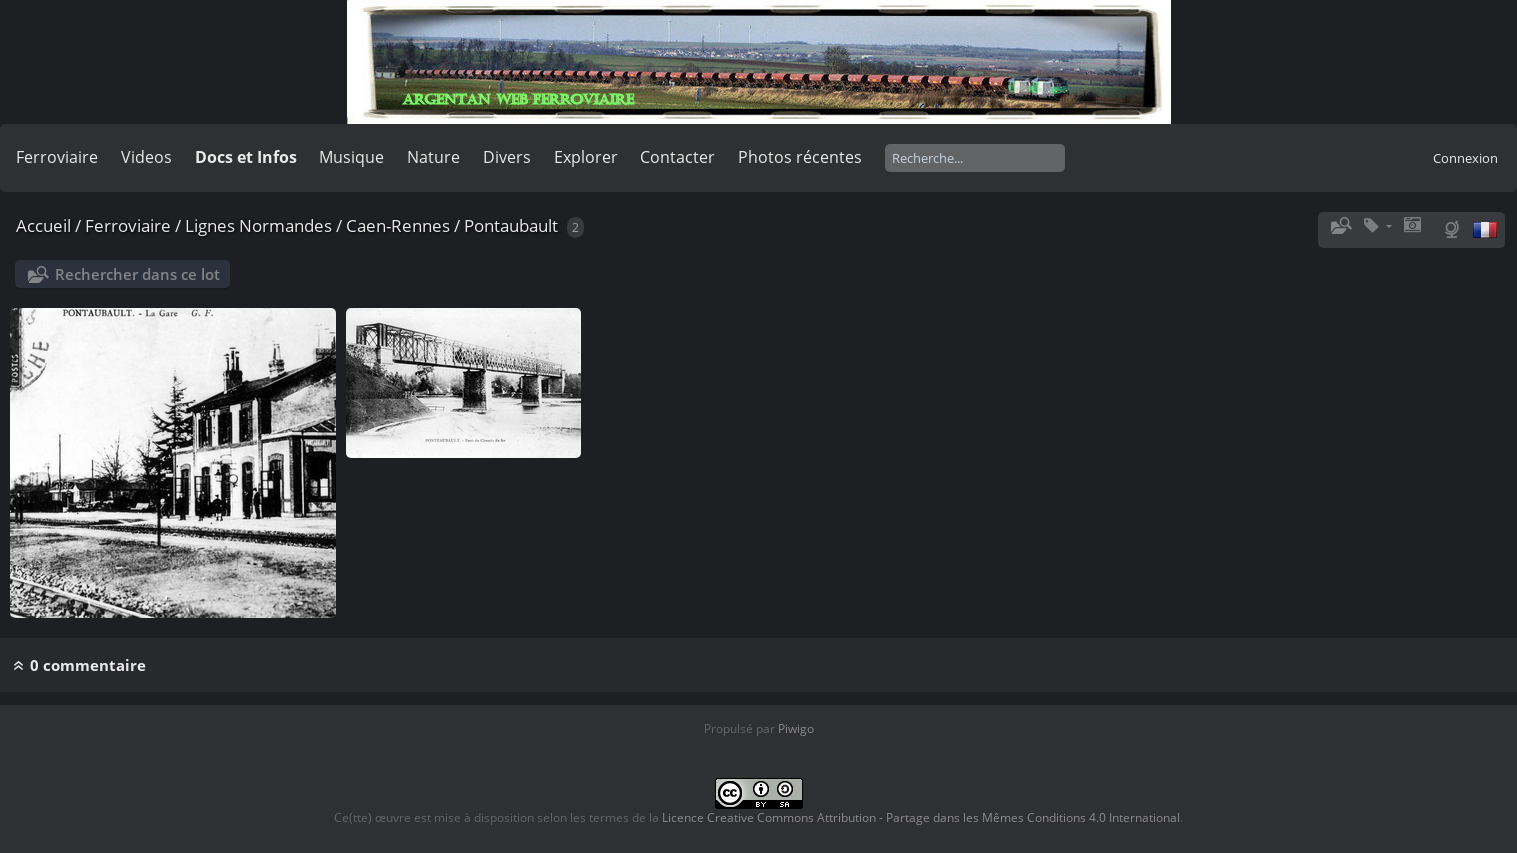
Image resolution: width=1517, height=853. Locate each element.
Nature (433, 157)
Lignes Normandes (258, 225)
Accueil (43, 225)
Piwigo (796, 728)
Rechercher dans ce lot (137, 274)
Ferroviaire (57, 157)
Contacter (677, 157)
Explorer (586, 157)
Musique (351, 157)
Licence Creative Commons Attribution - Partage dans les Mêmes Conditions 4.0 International (921, 817)
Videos (146, 157)
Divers (507, 157)
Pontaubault (511, 225)
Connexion (1465, 158)
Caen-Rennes (398, 225)
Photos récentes (800, 157)
